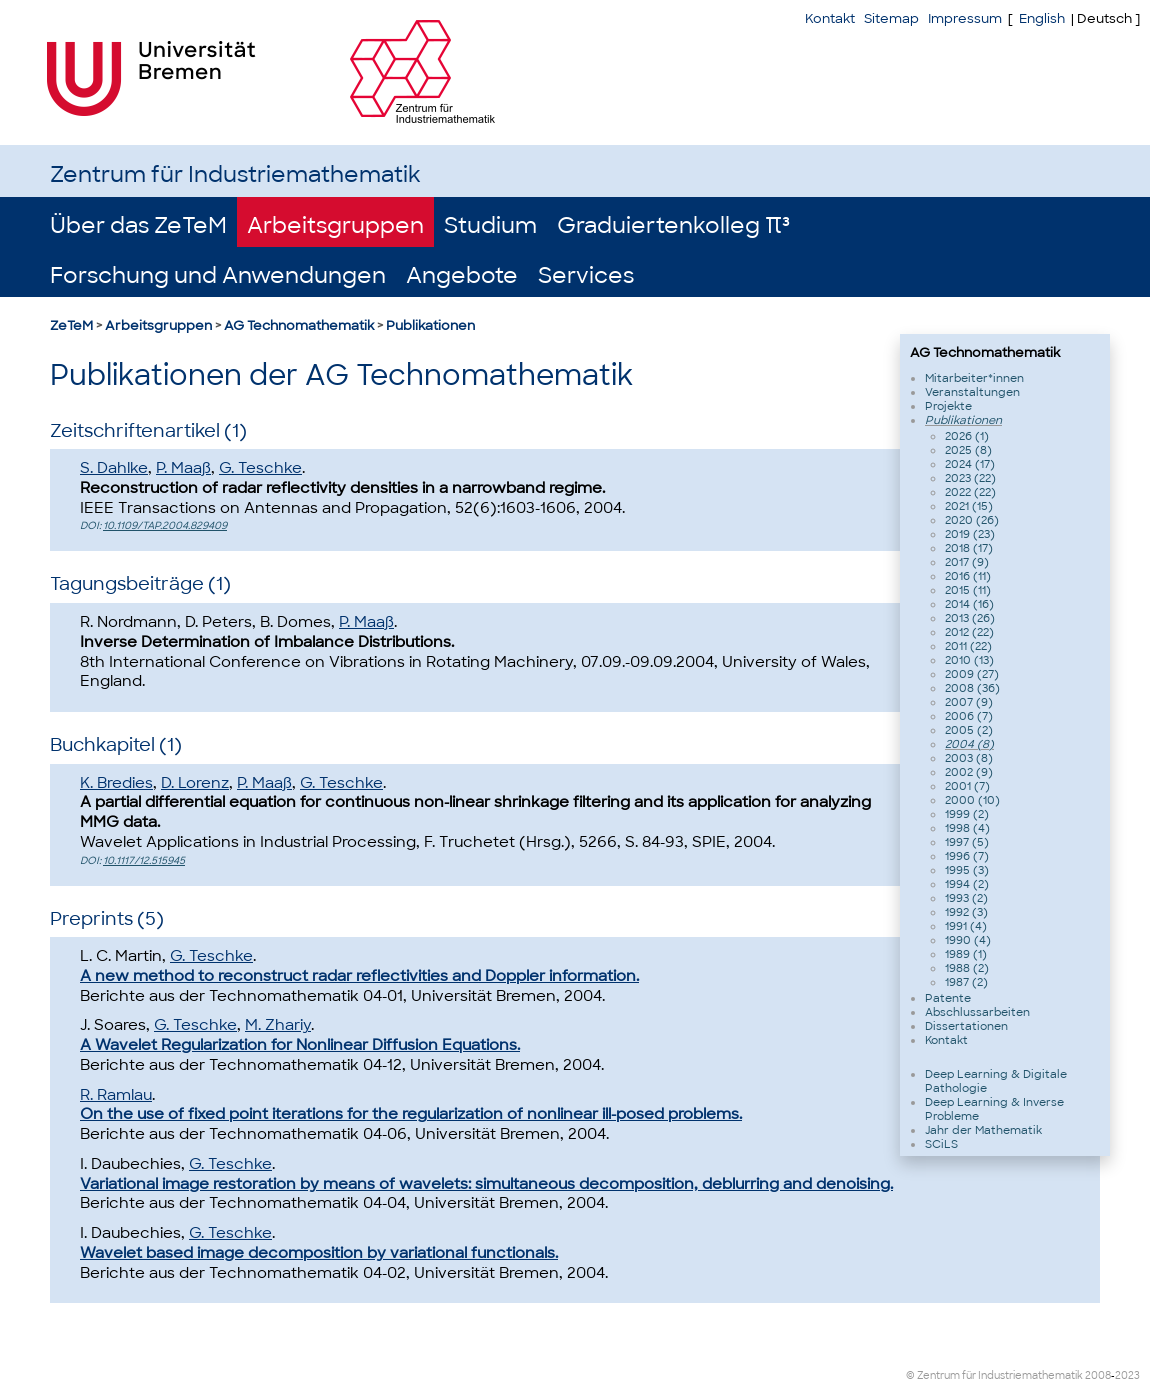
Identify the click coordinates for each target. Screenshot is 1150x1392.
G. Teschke (260, 468)
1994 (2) (967, 884)
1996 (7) (967, 856)
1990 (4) (968, 940)
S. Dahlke (114, 468)
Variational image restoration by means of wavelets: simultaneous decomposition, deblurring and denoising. (486, 1184)
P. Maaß (183, 468)
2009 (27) (972, 674)
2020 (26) (972, 520)
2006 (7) (969, 716)
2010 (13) (969, 660)
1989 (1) (966, 954)
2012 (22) (969, 632)
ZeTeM (71, 325)
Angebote (462, 275)
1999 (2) (967, 814)
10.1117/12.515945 (144, 860)
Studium (490, 225)
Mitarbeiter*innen (974, 378)
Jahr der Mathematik (983, 1130)
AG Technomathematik (299, 325)
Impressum (965, 18)
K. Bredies (116, 783)
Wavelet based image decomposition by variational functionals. (319, 1253)
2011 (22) (968, 646)
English (1042, 18)
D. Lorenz (195, 783)
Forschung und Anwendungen (218, 275)
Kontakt (830, 18)
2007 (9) (969, 702)
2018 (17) (969, 548)
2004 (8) (969, 744)
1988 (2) (967, 968)
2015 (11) (968, 590)
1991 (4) (966, 926)
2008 (1098, 1375)
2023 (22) (970, 478)
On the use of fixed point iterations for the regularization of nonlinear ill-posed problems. (411, 1114)
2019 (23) (970, 534)
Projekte (948, 406)
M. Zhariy (278, 1025)
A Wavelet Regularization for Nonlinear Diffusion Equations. (300, 1045)
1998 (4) (967, 828)
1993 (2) (966, 898)
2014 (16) (969, 604)
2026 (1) (967, 436)
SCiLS (941, 1144)
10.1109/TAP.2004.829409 (165, 525)
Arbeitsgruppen (335, 225)
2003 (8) (969, 758)
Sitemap (891, 18)
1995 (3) (967, 870)
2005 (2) (969, 730)
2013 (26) (970, 618)
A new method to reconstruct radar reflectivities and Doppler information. (359, 976)
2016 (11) (968, 576)
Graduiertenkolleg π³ (673, 225)
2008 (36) (972, 688)
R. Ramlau (116, 1095)
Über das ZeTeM (138, 225)
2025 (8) (968, 450)
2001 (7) (967, 786)
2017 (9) (967, 562)
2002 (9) (969, 772)
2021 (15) (969, 506)
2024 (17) (970, 464)
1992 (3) (966, 912)
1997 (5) (967, 842)
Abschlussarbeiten (977, 1012)
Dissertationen (966, 1026)
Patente (948, 998)
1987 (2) (966, 982)
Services (586, 275)
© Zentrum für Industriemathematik (994, 1375)
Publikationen (430, 325)
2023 (1127, 1375)
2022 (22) (970, 492)
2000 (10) (972, 800)
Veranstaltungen (972, 392)
